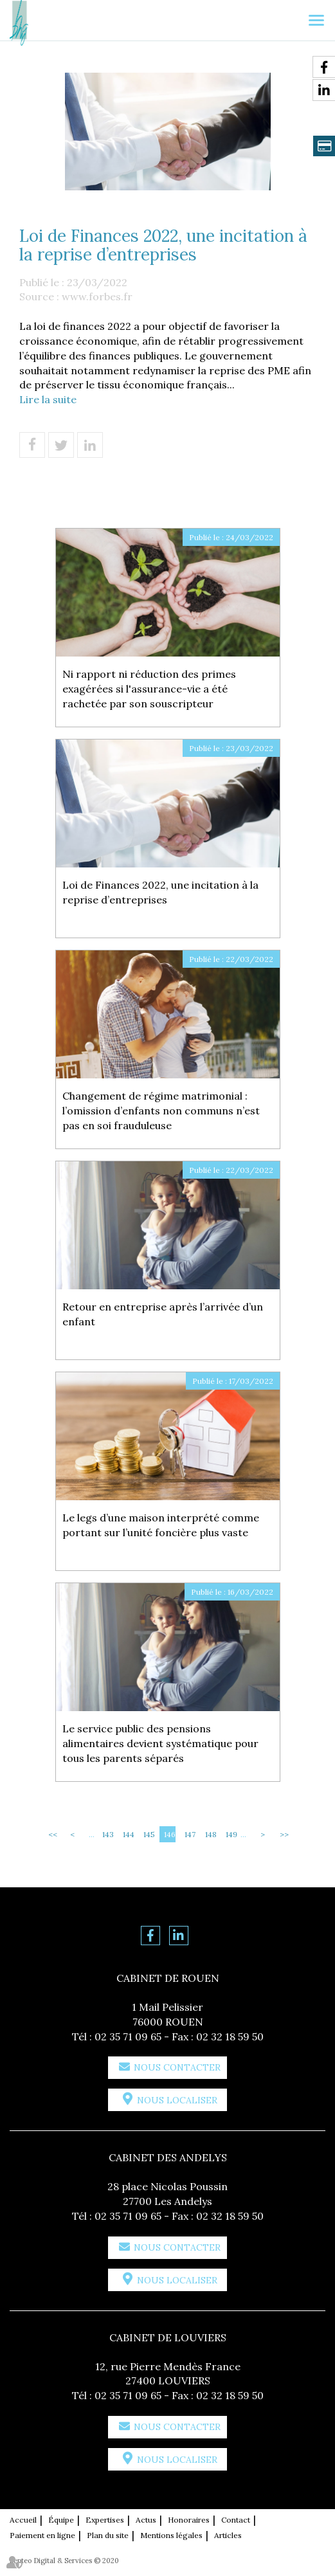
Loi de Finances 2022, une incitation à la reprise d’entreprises (160, 892)
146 (170, 1834)
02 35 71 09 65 (128, 2036)
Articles (228, 2535)
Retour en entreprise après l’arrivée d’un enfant (162, 1314)
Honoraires (189, 2520)
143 (108, 1834)
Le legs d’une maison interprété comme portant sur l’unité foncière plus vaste (160, 1525)
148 (211, 1834)
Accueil (23, 2520)
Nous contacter (177, 2067)
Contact (235, 2520)
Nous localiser (177, 2100)
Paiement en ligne (42, 2535)
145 (149, 1834)
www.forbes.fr (97, 296)
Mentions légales (171, 2535)
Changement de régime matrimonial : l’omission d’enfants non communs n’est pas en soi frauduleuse (161, 1110)
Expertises (105, 2520)
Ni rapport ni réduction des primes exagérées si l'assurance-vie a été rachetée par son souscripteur (149, 688)
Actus (146, 2520)
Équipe (61, 2520)
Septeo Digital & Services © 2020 (64, 2560)
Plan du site (108, 2535)
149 (231, 1834)
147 (190, 1834)
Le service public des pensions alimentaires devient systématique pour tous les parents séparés (160, 1743)
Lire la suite (48, 399)
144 (128, 1834)
